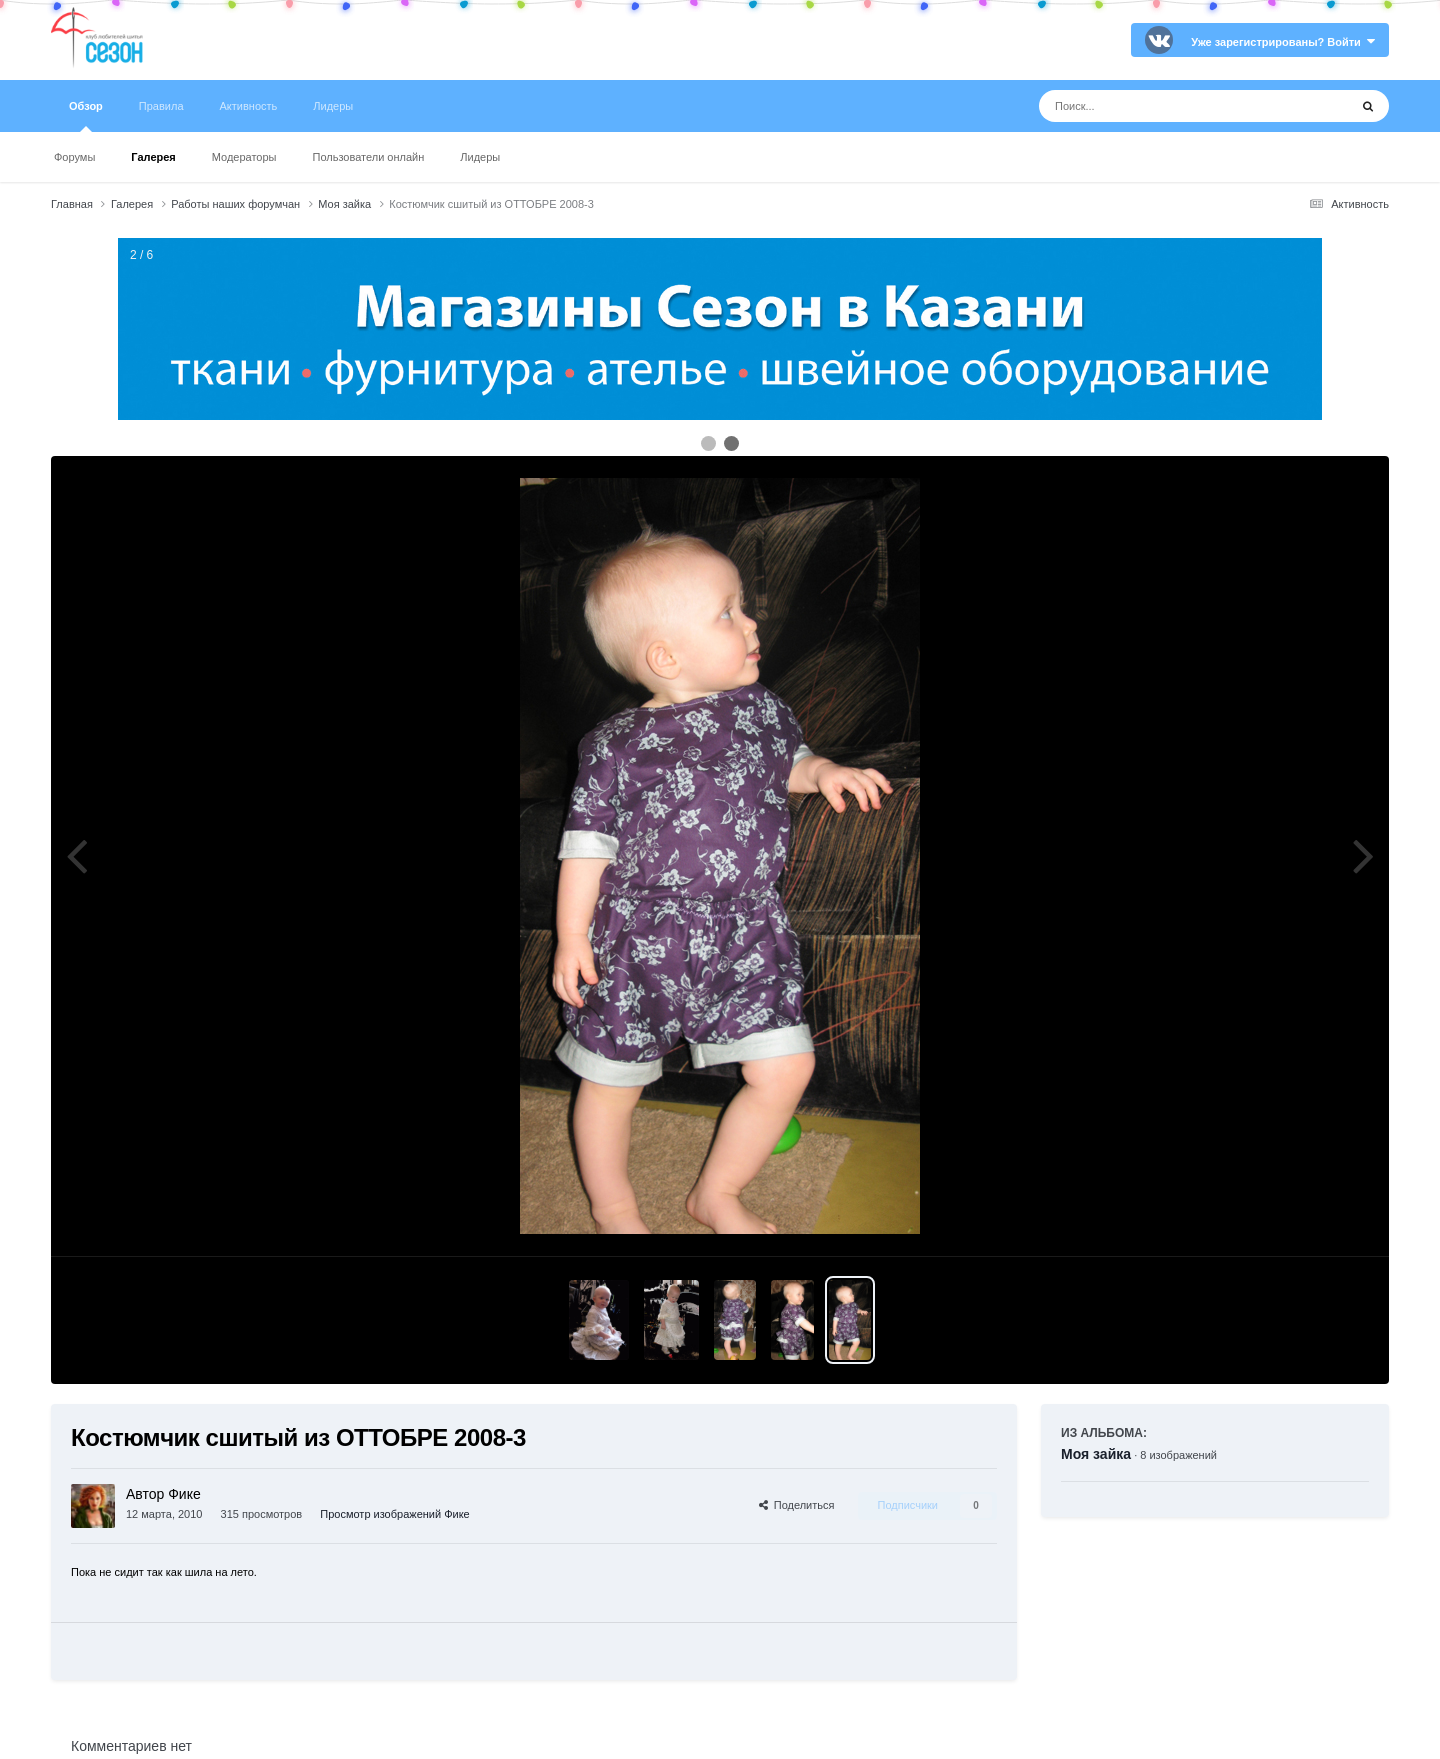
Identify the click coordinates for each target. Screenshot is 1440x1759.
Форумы (74, 157)
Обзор (86, 116)
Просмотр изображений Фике (394, 1514)
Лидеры (480, 157)
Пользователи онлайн (369, 157)
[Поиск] (1156, 106)
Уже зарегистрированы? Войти (1283, 42)
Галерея (153, 157)
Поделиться (797, 1505)
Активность (249, 106)
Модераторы (244, 157)
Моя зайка (1096, 1454)
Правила (161, 106)
